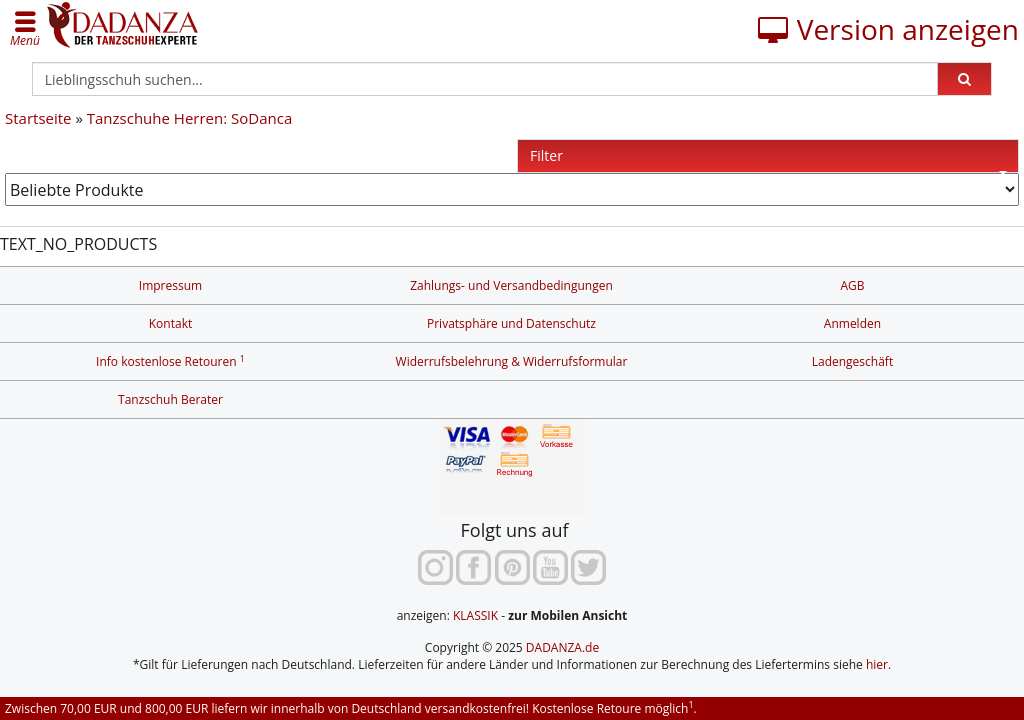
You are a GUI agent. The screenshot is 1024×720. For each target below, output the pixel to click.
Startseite (38, 118)
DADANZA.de (562, 647)
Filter (768, 159)
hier (877, 664)
